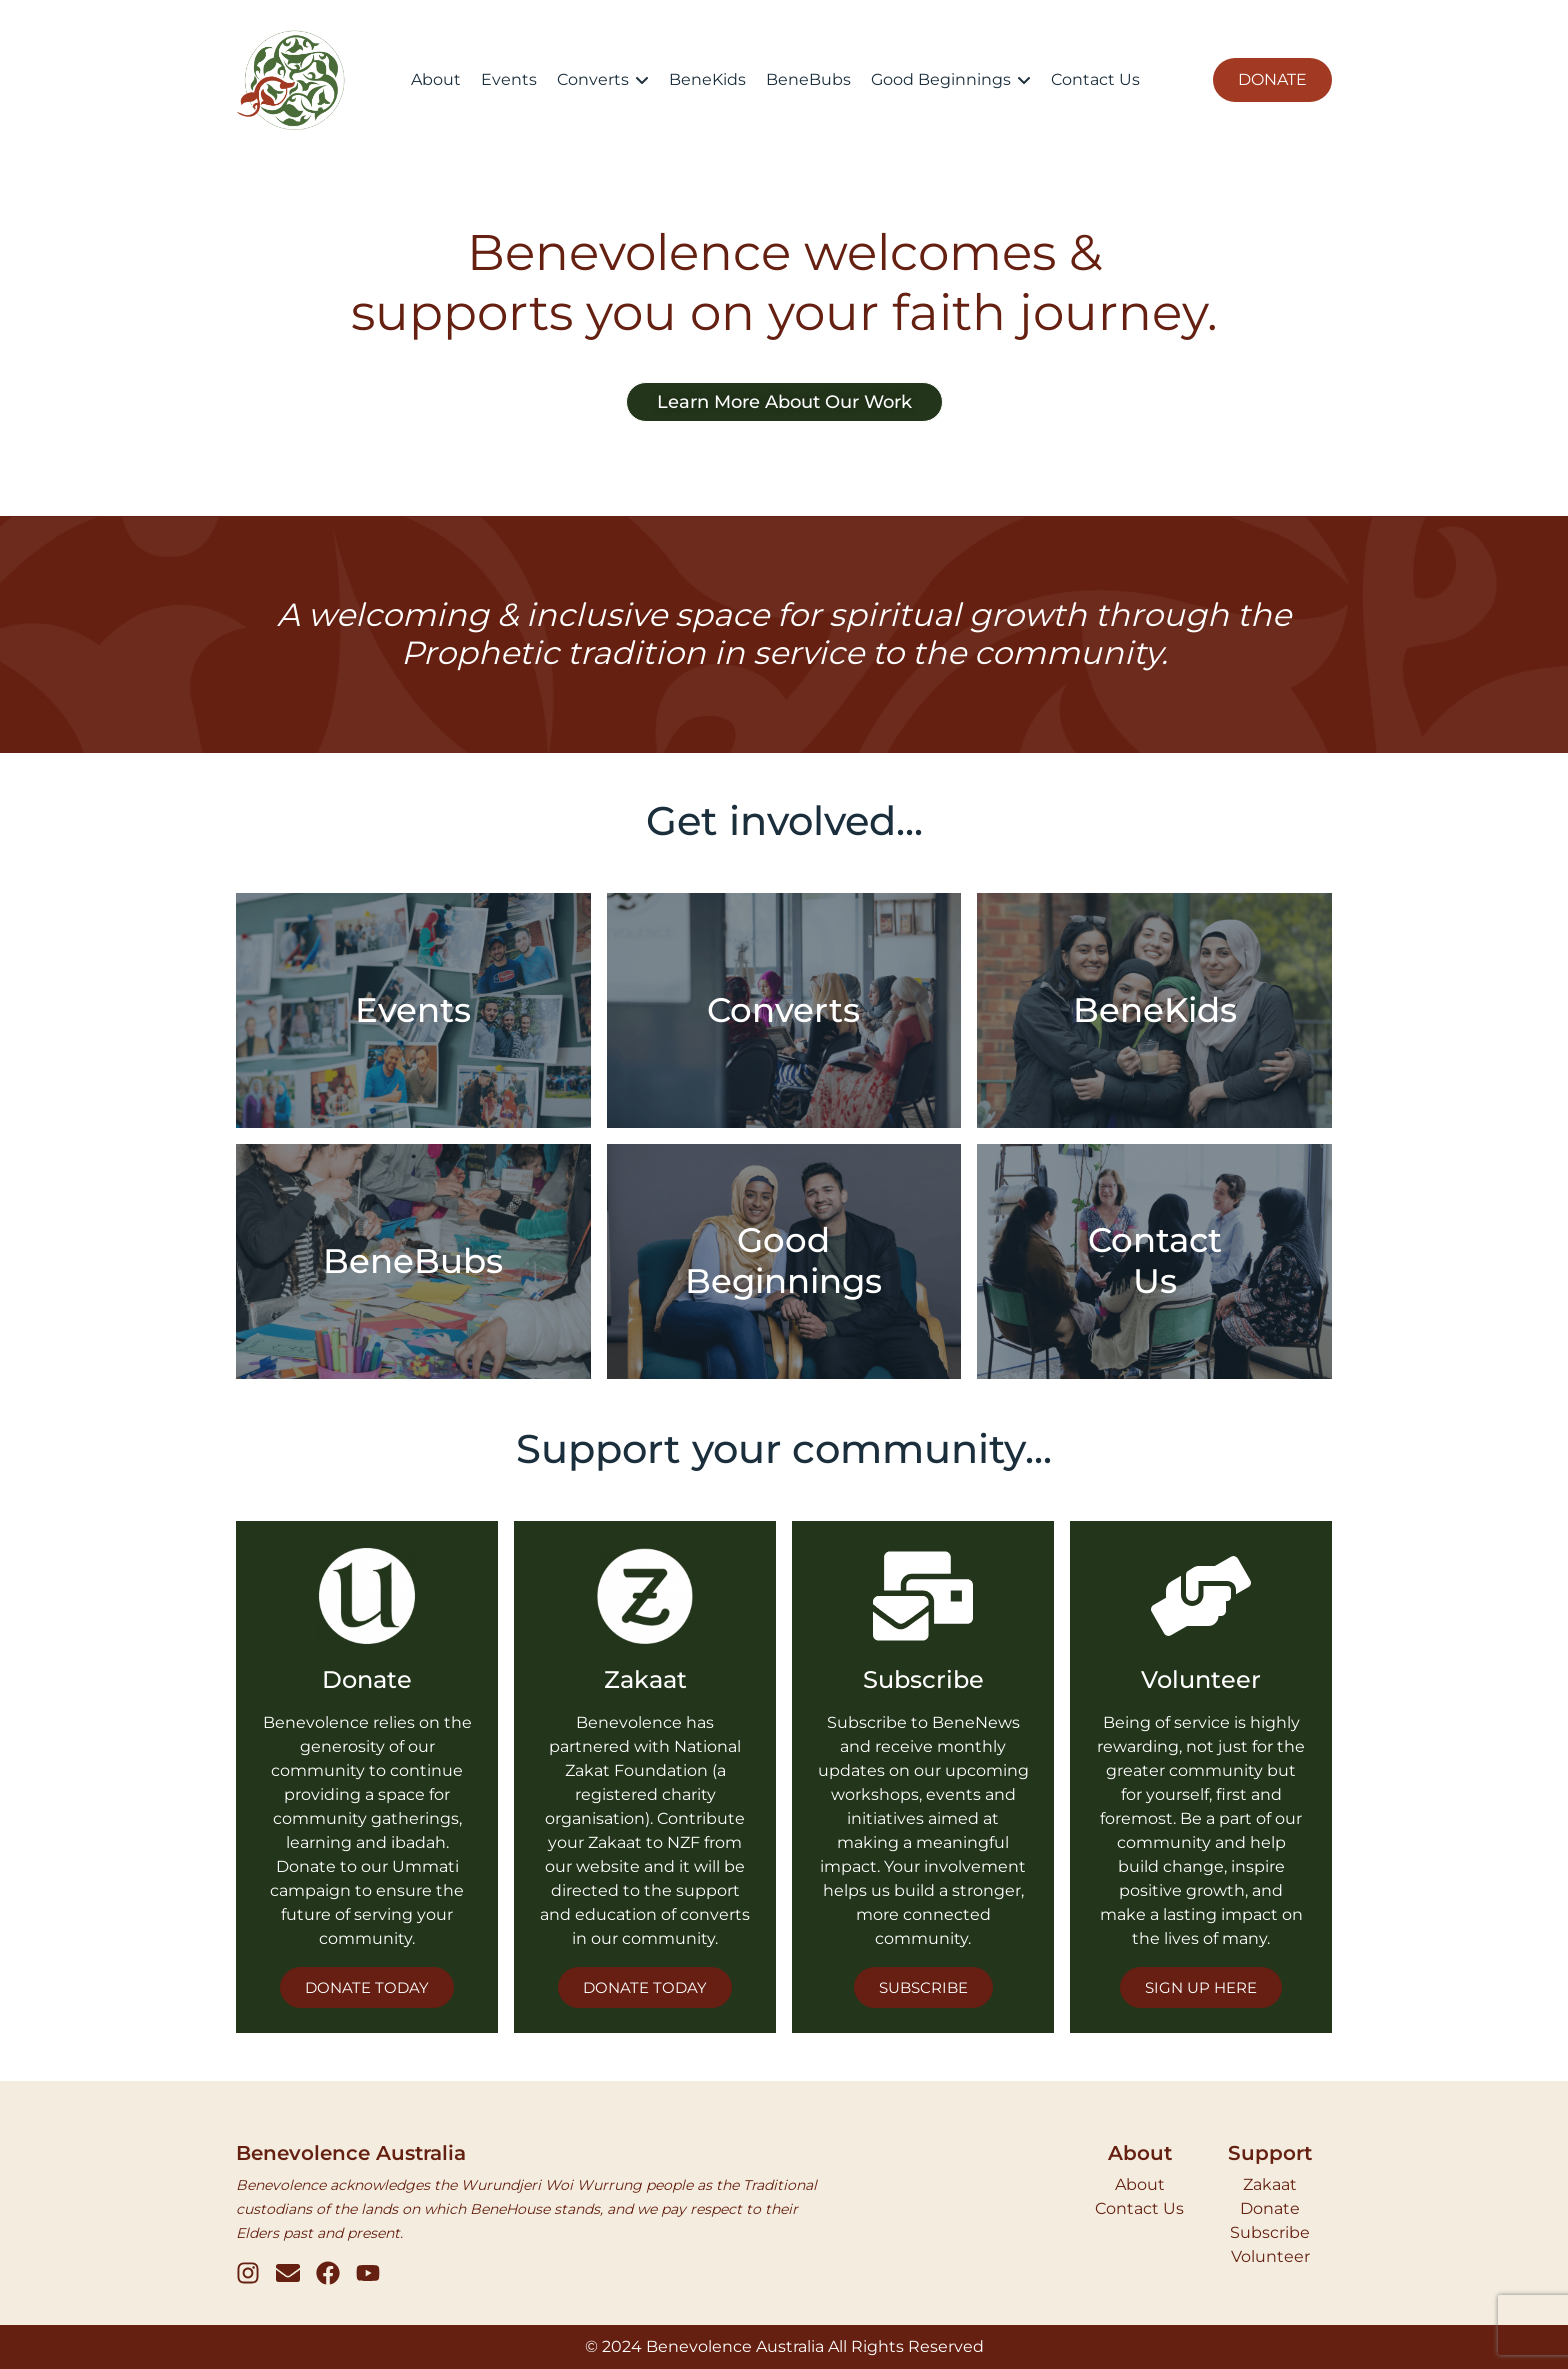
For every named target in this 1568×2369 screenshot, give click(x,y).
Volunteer (1270, 2256)
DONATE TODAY (367, 1987)
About (1140, 2184)
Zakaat (1270, 2184)
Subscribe (1270, 2232)
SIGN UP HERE (1201, 1987)
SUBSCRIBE (923, 1987)
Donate (1270, 2208)
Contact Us (1139, 2208)
